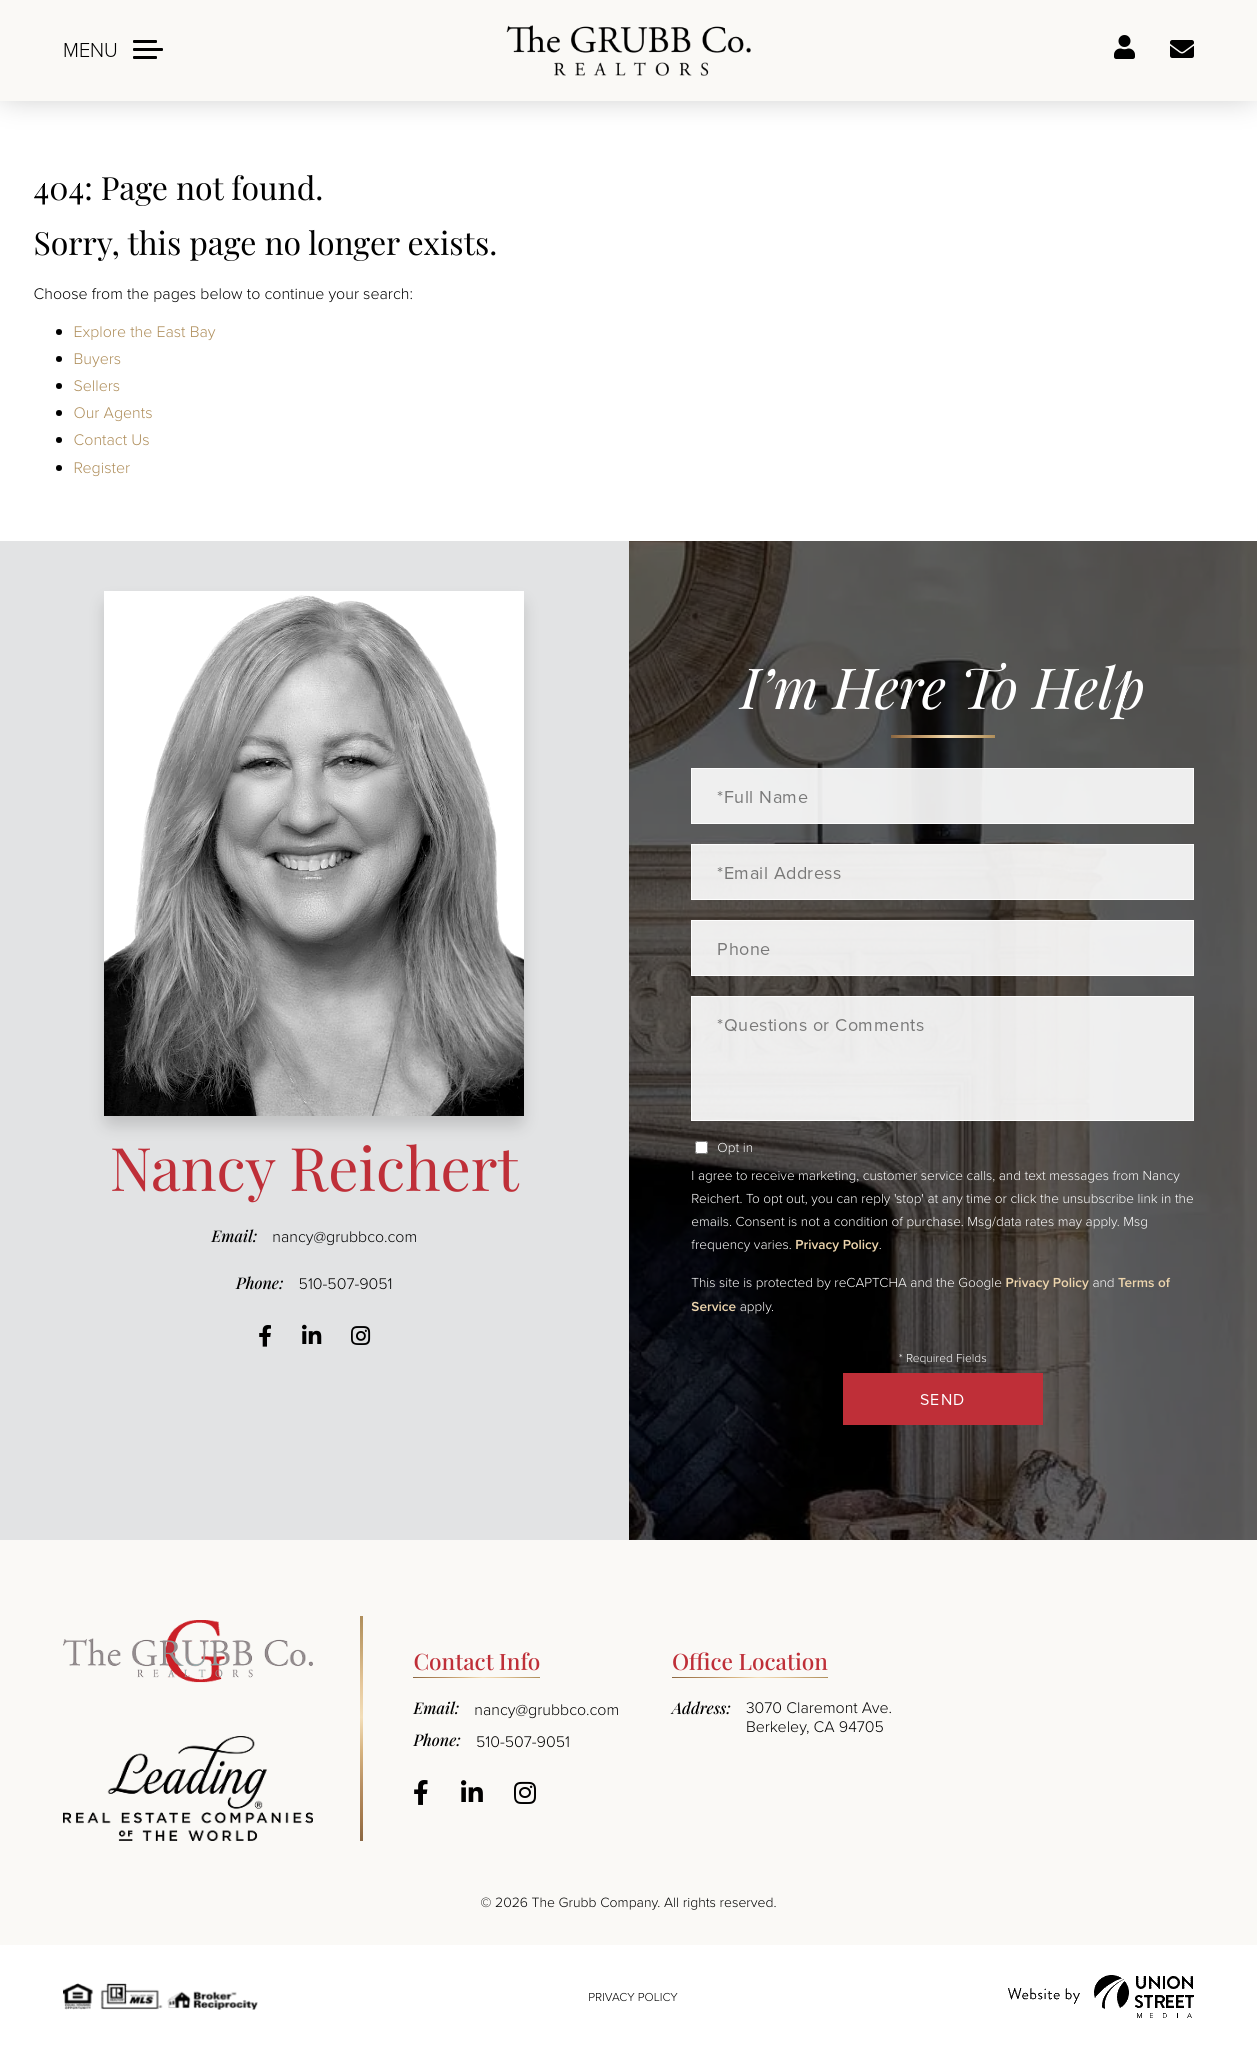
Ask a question (1182, 50)
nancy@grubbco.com (344, 1236)
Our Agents (113, 412)
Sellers (97, 385)
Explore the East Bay (145, 331)
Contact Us (112, 439)
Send (943, 1399)
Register (102, 467)
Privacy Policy (836, 1244)
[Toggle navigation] (113, 49)
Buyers (98, 358)
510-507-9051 (346, 1283)
